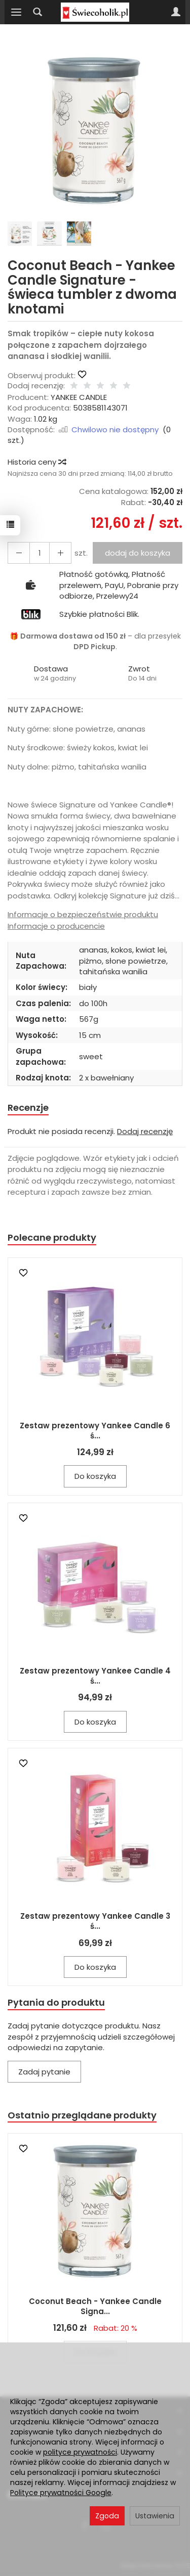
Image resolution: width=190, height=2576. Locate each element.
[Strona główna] (95, 12)
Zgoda (107, 2516)
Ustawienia (154, 2516)
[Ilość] (39, 553)
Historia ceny (36, 462)
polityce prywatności (80, 2452)
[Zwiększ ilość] (19, 553)
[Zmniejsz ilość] (60, 553)
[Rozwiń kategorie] (16, 12)
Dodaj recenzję (145, 1131)
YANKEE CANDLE (79, 397)
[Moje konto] (175, 12)
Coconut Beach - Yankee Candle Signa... (95, 2306)
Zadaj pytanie (44, 2071)
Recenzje (28, 1107)
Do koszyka (95, 1476)
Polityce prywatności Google (60, 2493)
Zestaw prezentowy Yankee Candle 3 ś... (95, 1921)
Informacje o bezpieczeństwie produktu (83, 914)
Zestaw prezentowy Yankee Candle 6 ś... (95, 1430)
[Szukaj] (37, 12)
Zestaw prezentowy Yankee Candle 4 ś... (95, 1675)
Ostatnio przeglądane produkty (82, 2115)
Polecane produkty (52, 1237)
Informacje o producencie (56, 926)
